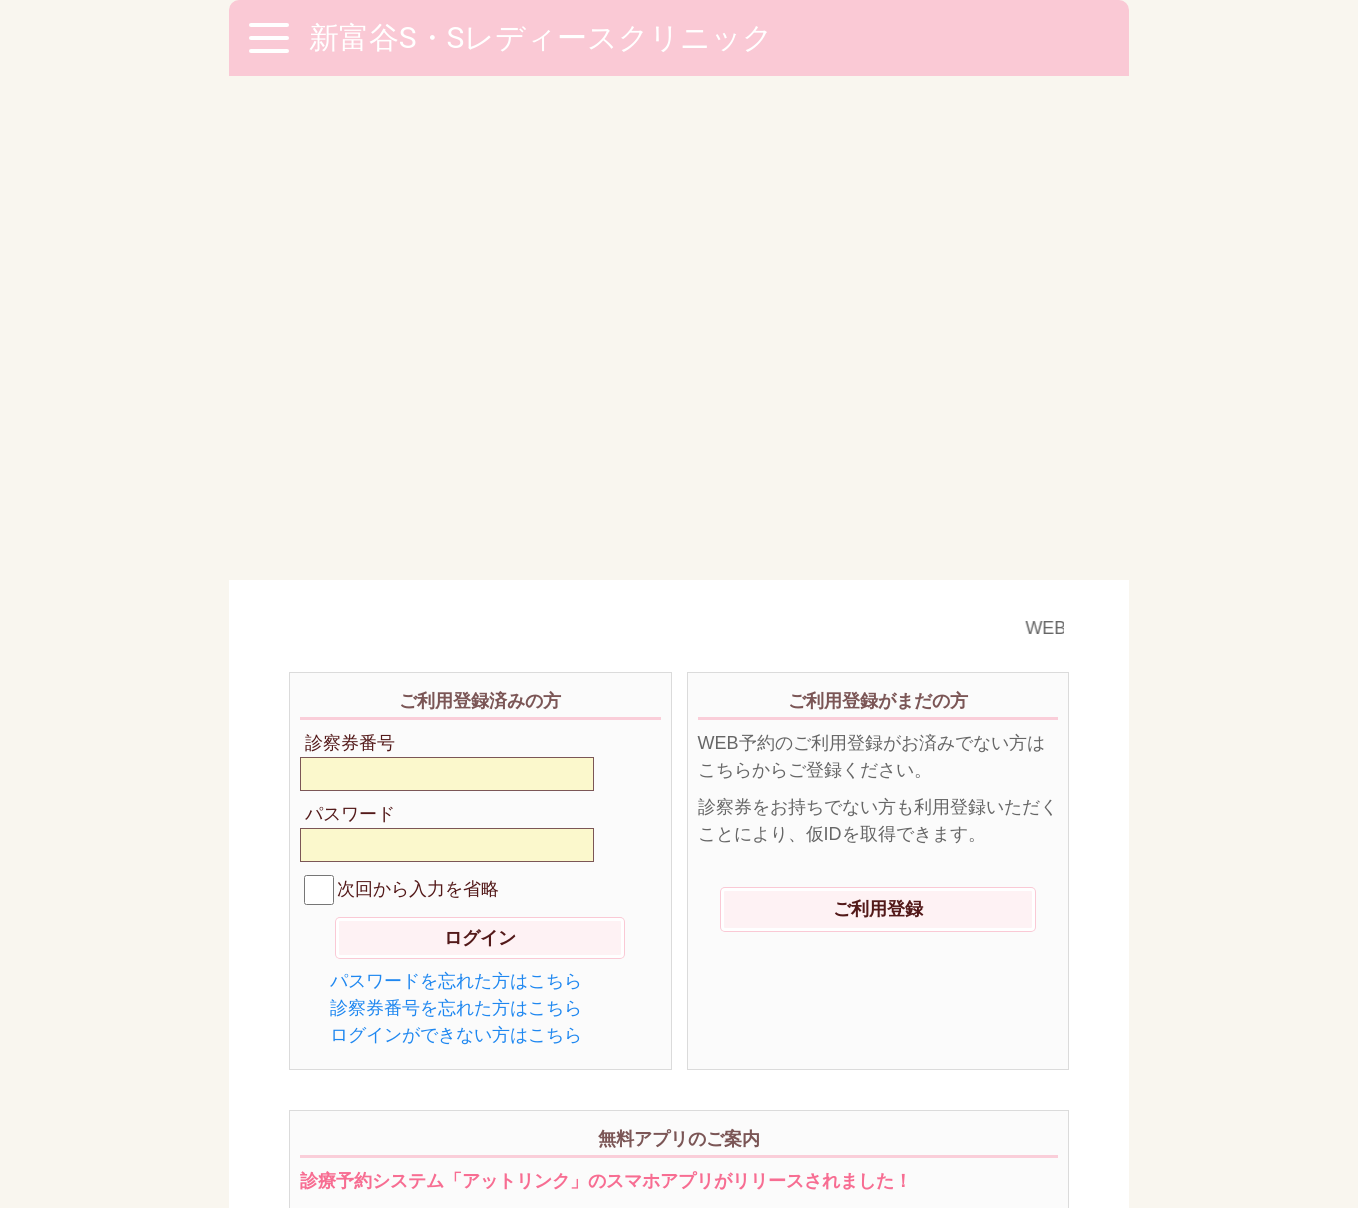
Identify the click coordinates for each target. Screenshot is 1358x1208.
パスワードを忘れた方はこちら (456, 477)
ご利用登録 (878, 405)
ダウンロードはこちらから (679, 860)
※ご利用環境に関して (384, 1092)
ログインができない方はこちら (456, 531)
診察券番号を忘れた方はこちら (456, 504)
